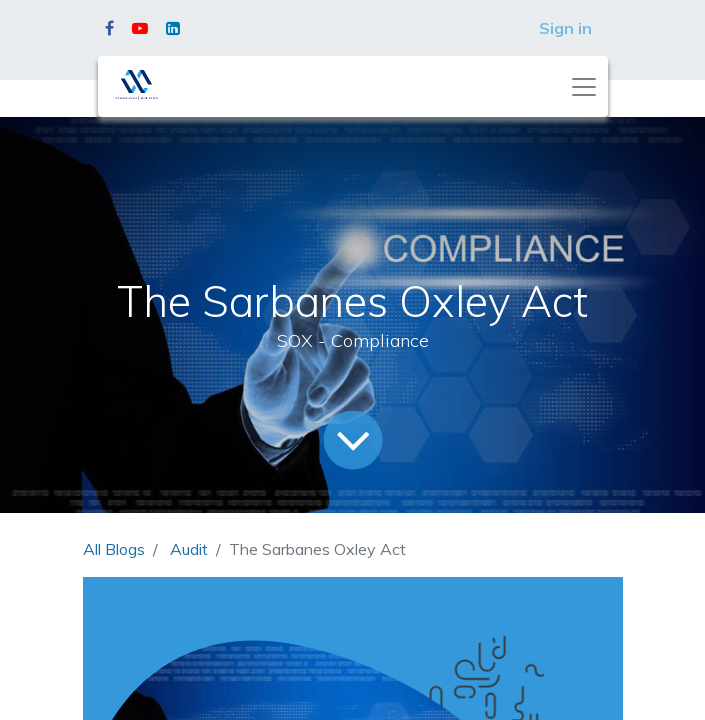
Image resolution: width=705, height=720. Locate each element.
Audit (189, 549)
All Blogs (114, 549)
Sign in (565, 28)
